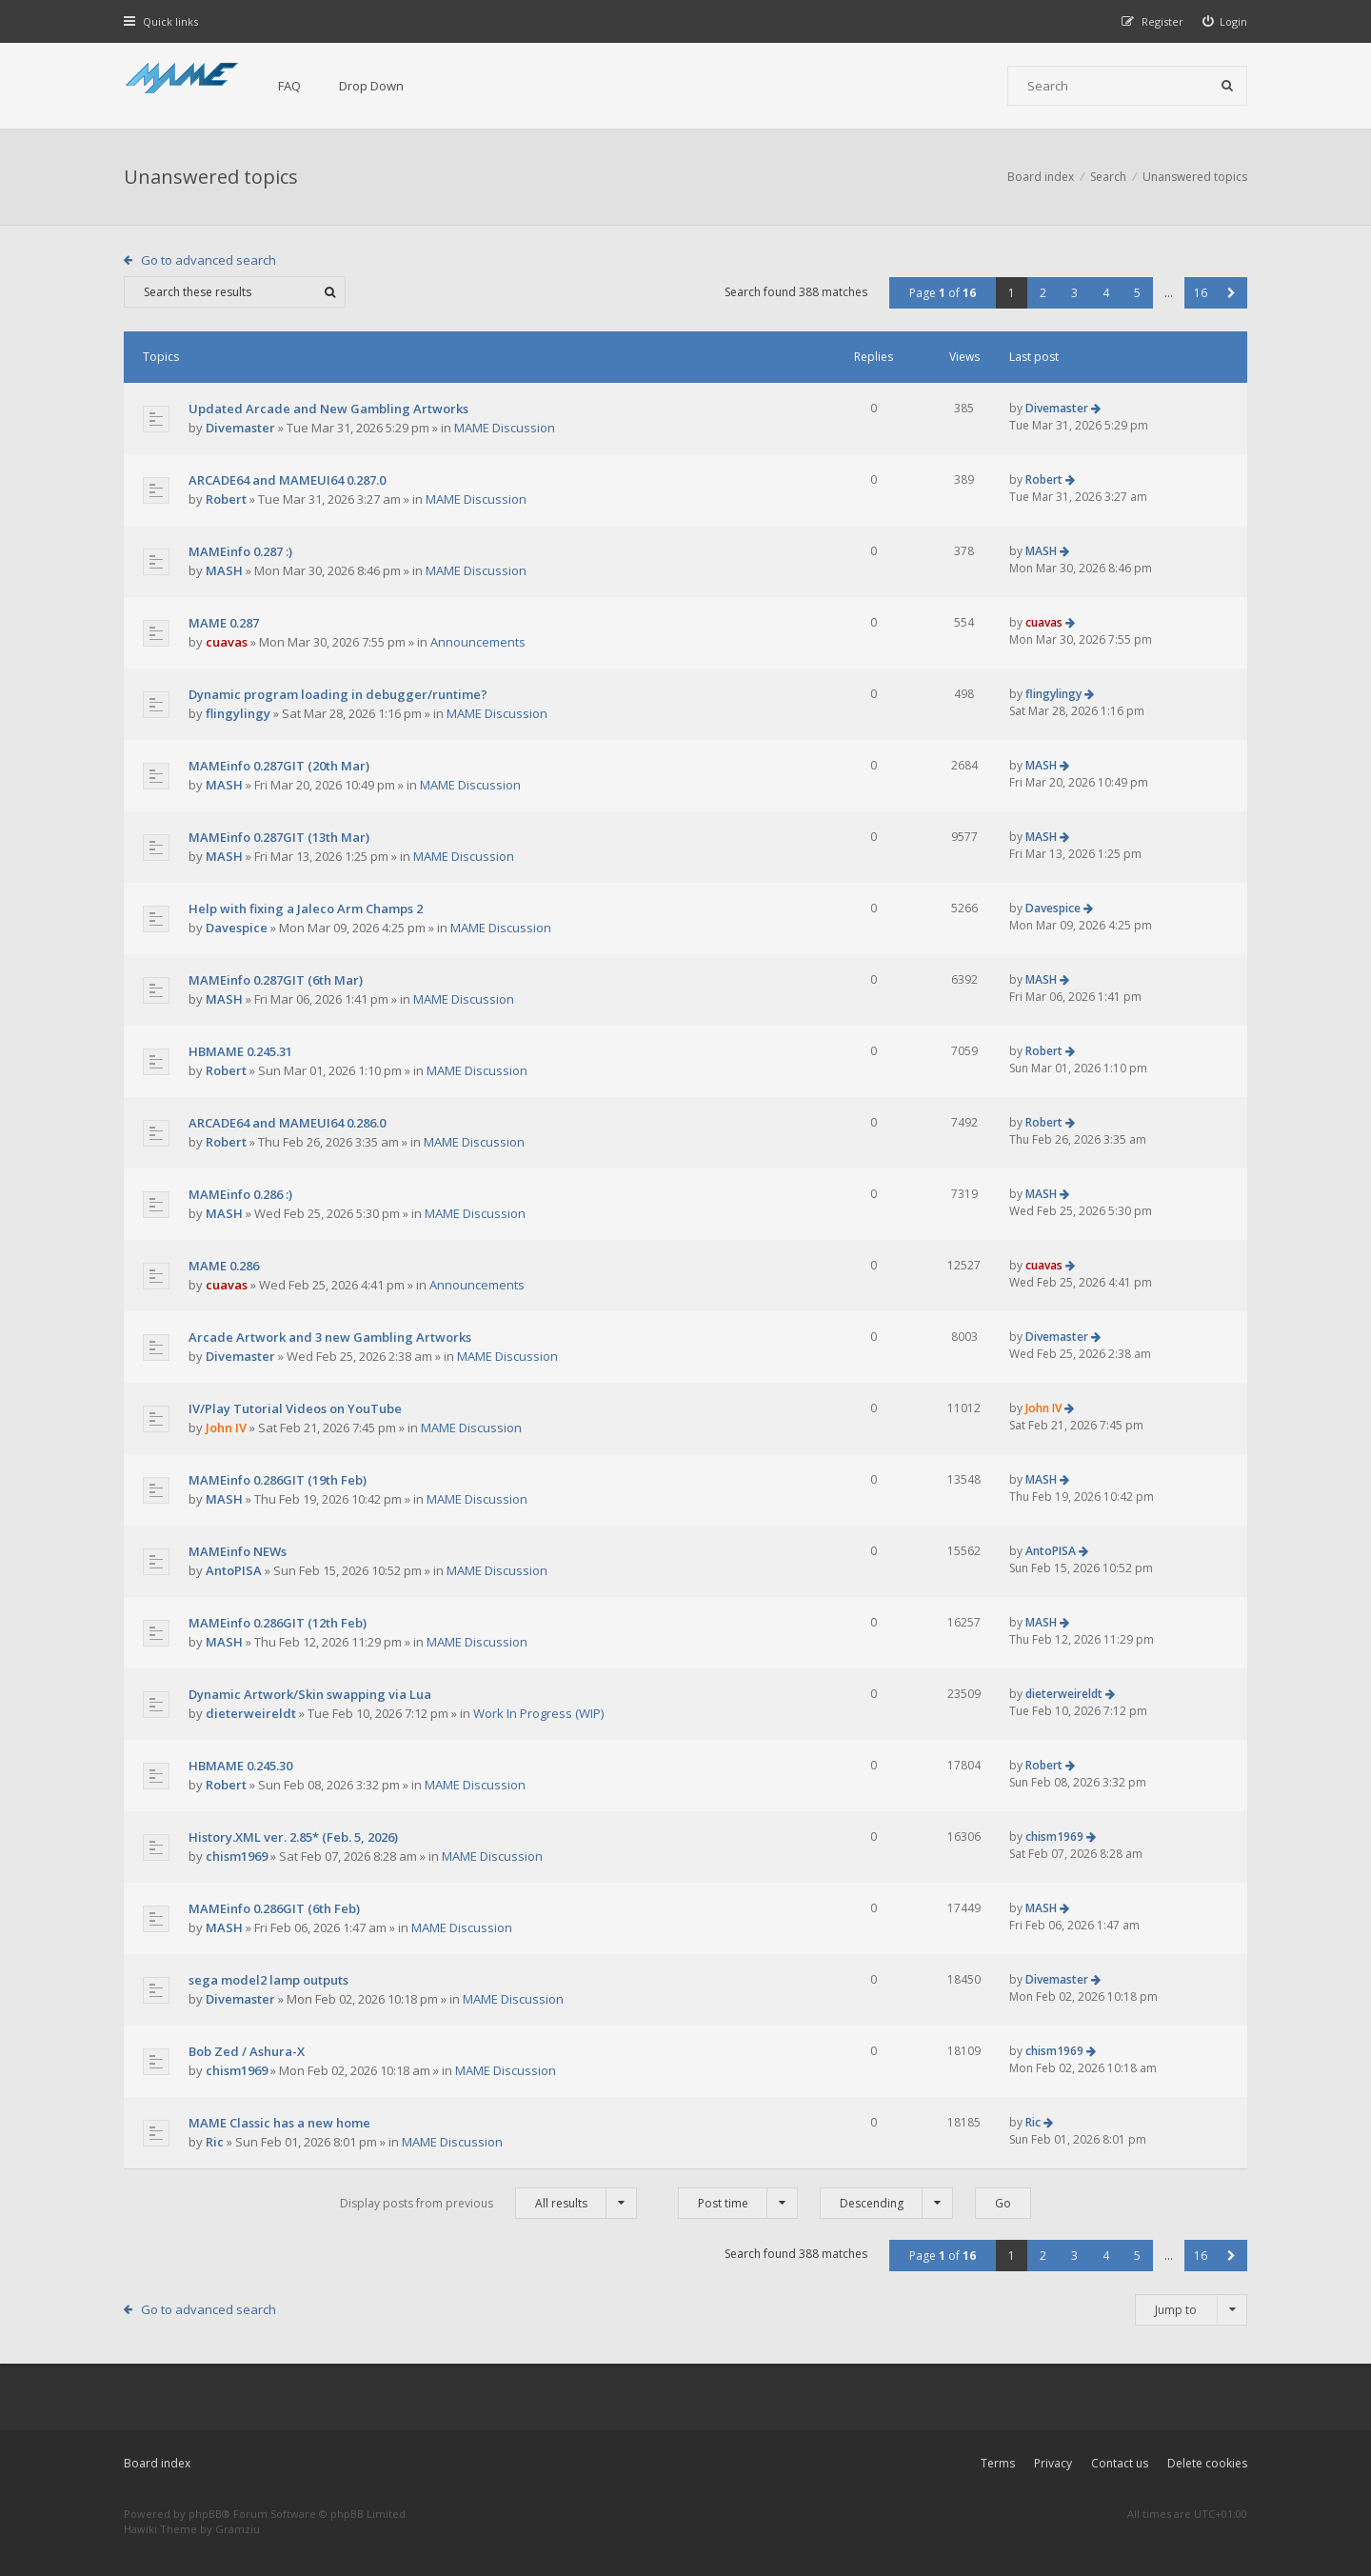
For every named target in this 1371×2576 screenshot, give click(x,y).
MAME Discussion (504, 427)
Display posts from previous (488, 2203)
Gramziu (237, 2529)
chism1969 (237, 1856)
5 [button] (1137, 293)
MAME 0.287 (224, 622)
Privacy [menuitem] (1053, 2463)
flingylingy (238, 713)
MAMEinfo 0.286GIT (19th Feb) (278, 1479)
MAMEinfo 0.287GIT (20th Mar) (279, 765)
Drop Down (371, 85)
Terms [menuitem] (998, 2463)
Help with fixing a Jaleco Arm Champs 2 (306, 908)
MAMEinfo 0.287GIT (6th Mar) (276, 979)
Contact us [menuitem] (1119, 2463)
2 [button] (1043, 293)
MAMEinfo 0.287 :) (240, 551)
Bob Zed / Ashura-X (247, 2051)
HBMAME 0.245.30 (240, 1765)
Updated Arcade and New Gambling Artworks (328, 408)
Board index (157, 2463)
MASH (224, 570)
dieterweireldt (251, 1713)
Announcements (478, 641)
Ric (215, 2141)
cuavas (227, 641)
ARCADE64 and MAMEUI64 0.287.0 (287, 480)
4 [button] (1106, 293)
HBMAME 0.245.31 (240, 1051)
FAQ (289, 85)
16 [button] (1200, 293)
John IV (226, 1427)
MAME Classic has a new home (279, 2122)
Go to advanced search (208, 260)
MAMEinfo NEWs (238, 1551)
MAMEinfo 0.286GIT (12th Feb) (278, 1622)
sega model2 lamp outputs (268, 1979)
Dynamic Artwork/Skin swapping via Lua (310, 1694)
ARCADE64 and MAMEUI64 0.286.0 (287, 1122)
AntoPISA (234, 1570)
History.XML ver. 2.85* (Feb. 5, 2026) (293, 1837)
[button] (1231, 293)
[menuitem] (1225, 21)
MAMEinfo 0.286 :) (240, 1194)
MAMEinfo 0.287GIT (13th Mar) (279, 837)
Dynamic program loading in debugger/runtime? (338, 694)
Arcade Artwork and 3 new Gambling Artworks (330, 1337)
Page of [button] (942, 293)
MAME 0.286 (224, 1265)
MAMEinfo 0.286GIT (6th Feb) (274, 1908)
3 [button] (1074, 293)
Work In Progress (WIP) (538, 1713)
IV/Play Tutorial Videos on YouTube (295, 1408)
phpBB (205, 2513)
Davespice (237, 927)
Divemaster (240, 427)
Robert (226, 499)
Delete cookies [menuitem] (1207, 2463)
